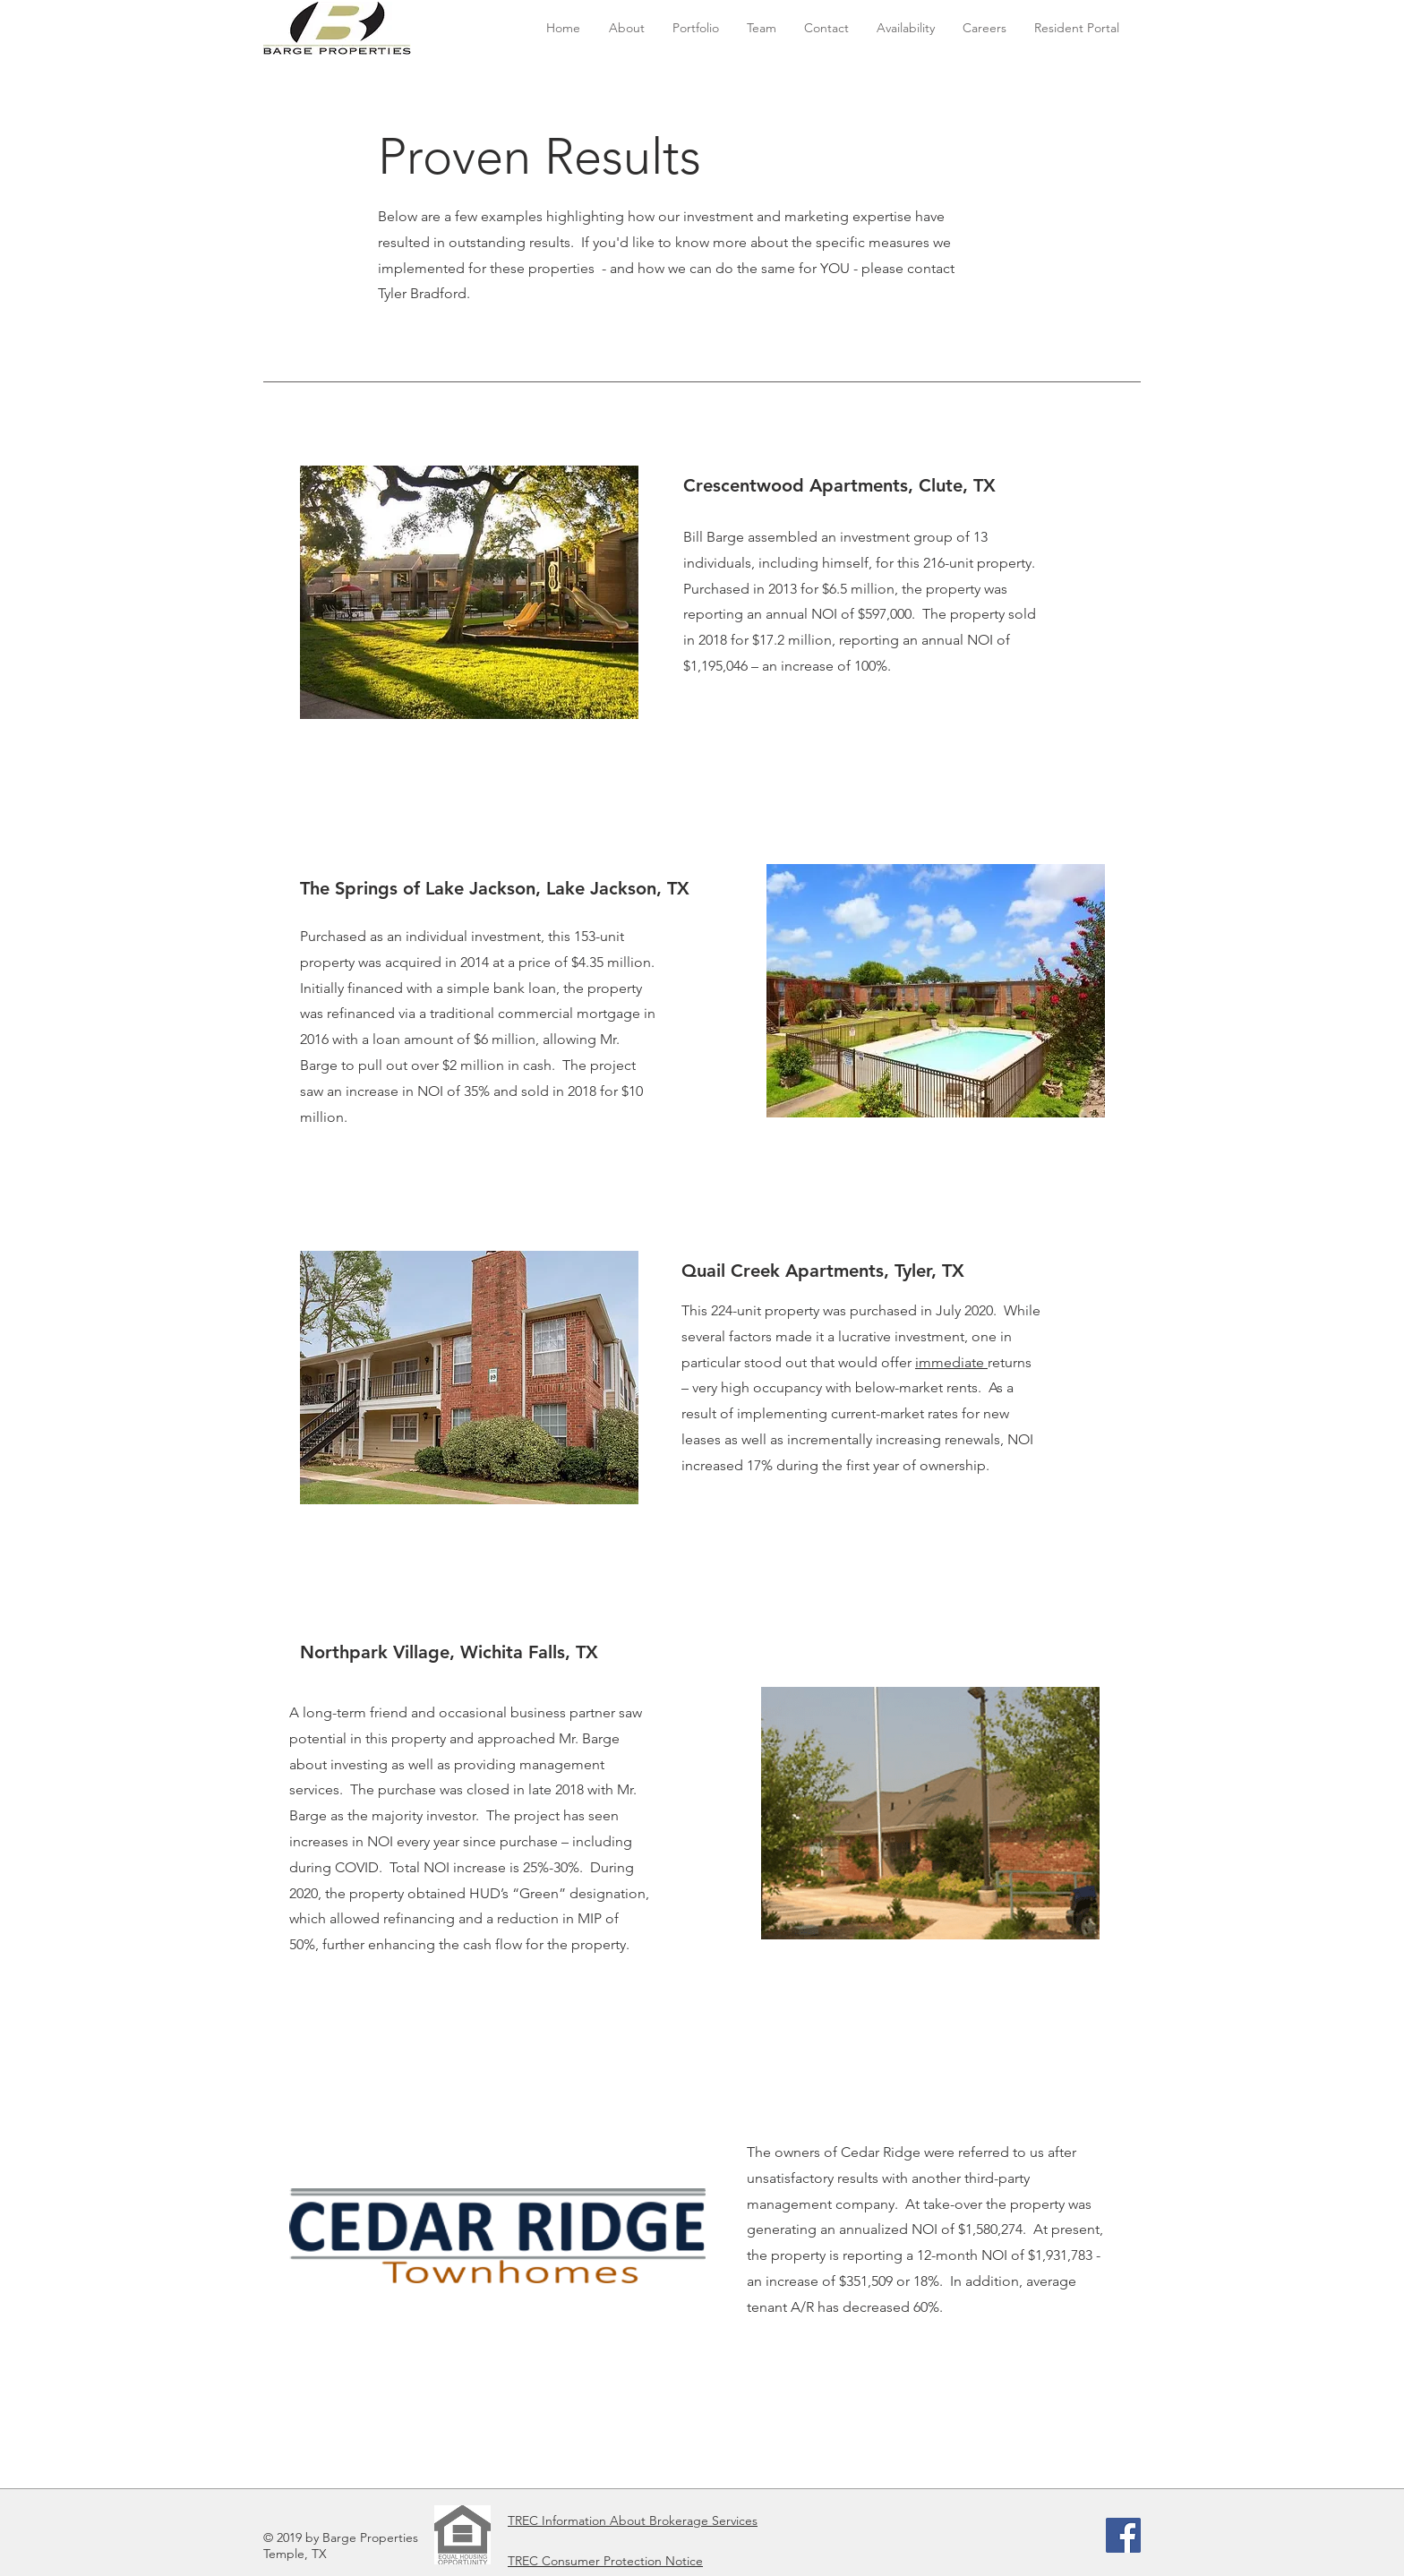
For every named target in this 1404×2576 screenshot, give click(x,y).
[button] (696, 28)
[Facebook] (1123, 2535)
